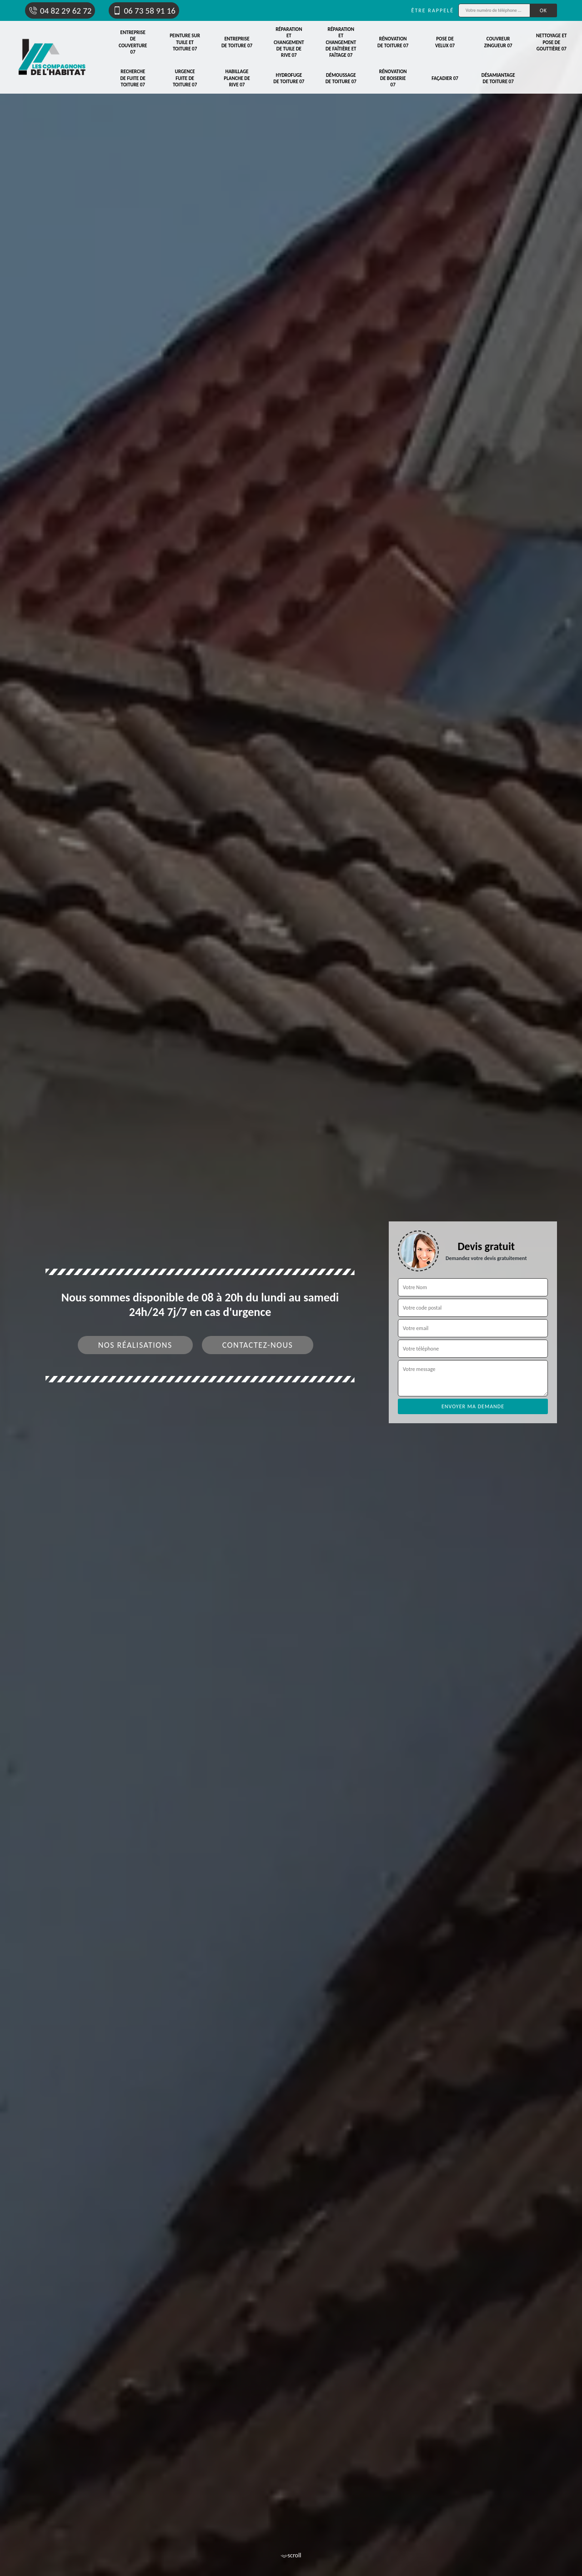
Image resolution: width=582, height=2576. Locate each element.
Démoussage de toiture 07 (341, 78)
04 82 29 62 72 (60, 10)
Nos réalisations (135, 1345)
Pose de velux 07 (445, 42)
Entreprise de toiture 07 (236, 42)
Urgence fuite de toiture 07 (185, 78)
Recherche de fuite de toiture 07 (133, 78)
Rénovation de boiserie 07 (393, 78)
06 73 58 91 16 (143, 10)
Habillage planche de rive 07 (237, 78)
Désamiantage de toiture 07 (498, 78)
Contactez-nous (257, 1345)
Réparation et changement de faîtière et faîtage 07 (341, 42)
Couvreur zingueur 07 (498, 42)
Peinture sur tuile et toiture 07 (185, 42)
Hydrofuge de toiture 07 (288, 78)
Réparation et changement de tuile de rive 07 (289, 42)
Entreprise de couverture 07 (133, 42)
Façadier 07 (444, 78)
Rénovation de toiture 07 (392, 42)
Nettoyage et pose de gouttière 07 (551, 42)
